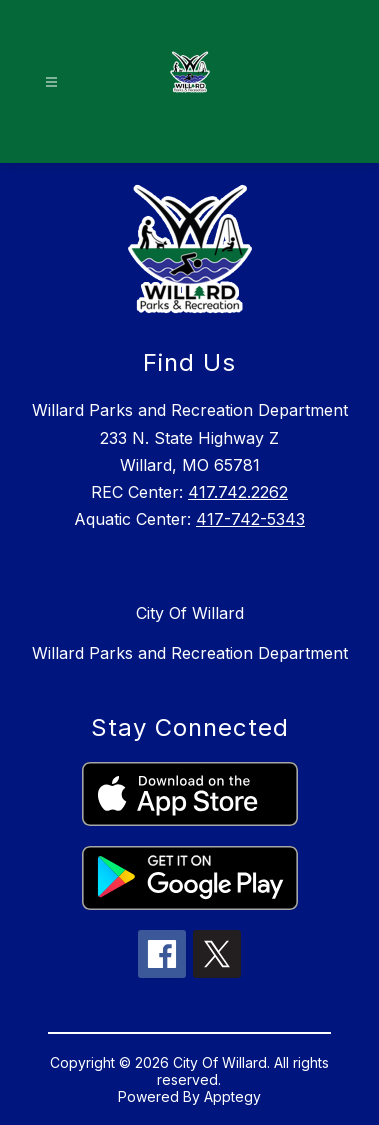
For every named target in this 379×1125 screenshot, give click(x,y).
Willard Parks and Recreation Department (190, 653)
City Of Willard (190, 613)
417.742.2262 (238, 492)
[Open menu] (51, 82)
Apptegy (232, 1096)
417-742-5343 (250, 519)
